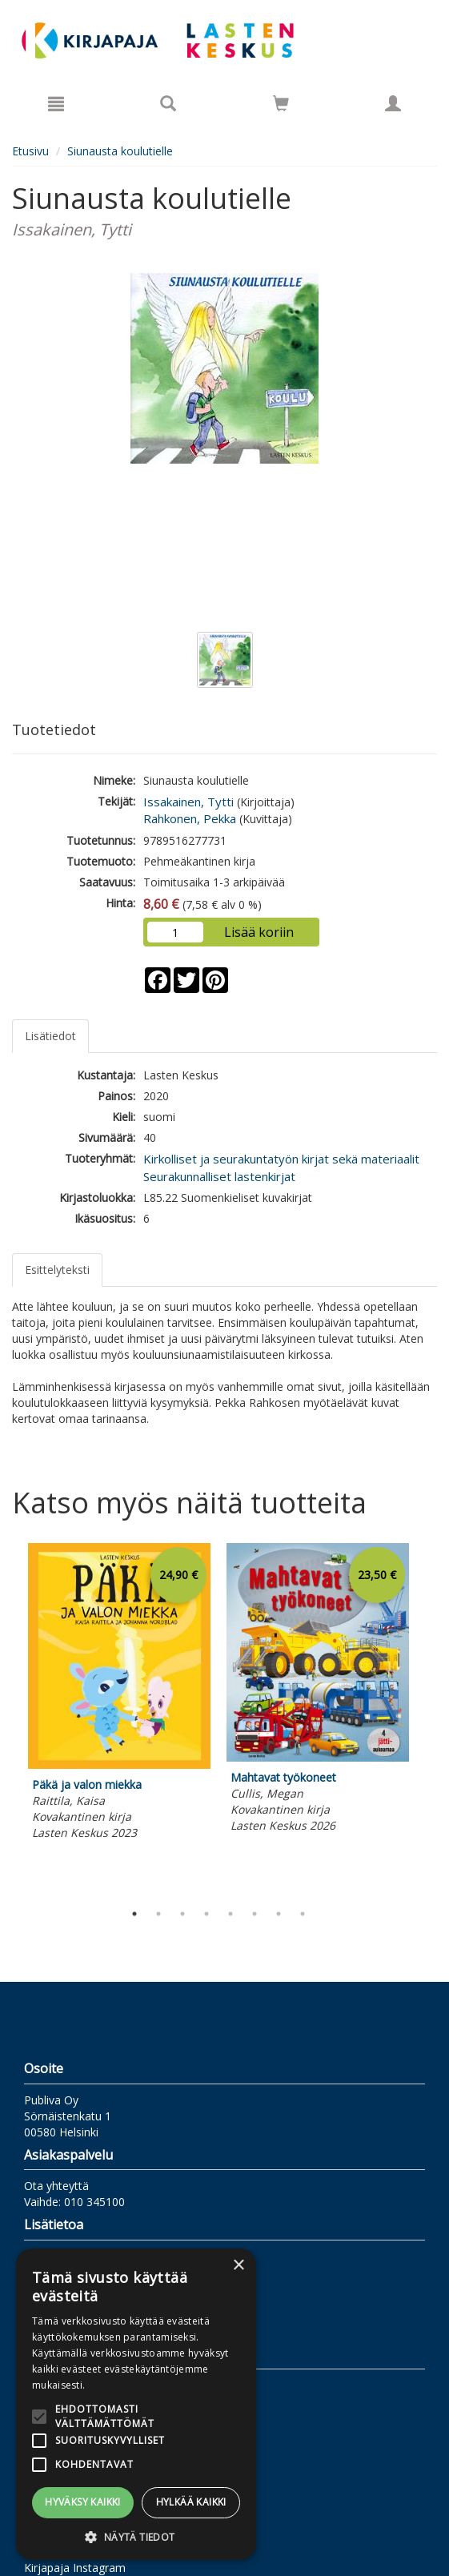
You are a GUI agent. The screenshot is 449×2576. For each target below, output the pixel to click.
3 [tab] (182, 1914)
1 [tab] (134, 1914)
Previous (8, 1718)
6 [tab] (255, 1914)
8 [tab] (303, 1914)
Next (429, 1718)
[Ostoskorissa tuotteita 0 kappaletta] (281, 106)
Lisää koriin (259, 932)
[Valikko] (56, 103)
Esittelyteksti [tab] (57, 1269)
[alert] (136, 2404)
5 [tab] (230, 1914)
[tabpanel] (119, 1694)
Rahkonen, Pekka (189, 818)
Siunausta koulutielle (120, 151)
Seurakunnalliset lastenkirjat (219, 1176)
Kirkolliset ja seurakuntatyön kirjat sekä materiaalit (281, 1159)
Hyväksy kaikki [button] (83, 2502)
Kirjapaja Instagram (75, 2567)
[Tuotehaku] (168, 103)
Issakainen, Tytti (188, 802)
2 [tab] (158, 1914)
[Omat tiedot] (393, 103)
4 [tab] (206, 1914)
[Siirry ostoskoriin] (281, 103)
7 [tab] (279, 1914)
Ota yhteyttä (56, 2185)
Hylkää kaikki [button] (191, 2502)
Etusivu (30, 151)
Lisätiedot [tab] (50, 1035)
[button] (136, 2536)
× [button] (238, 2266)
